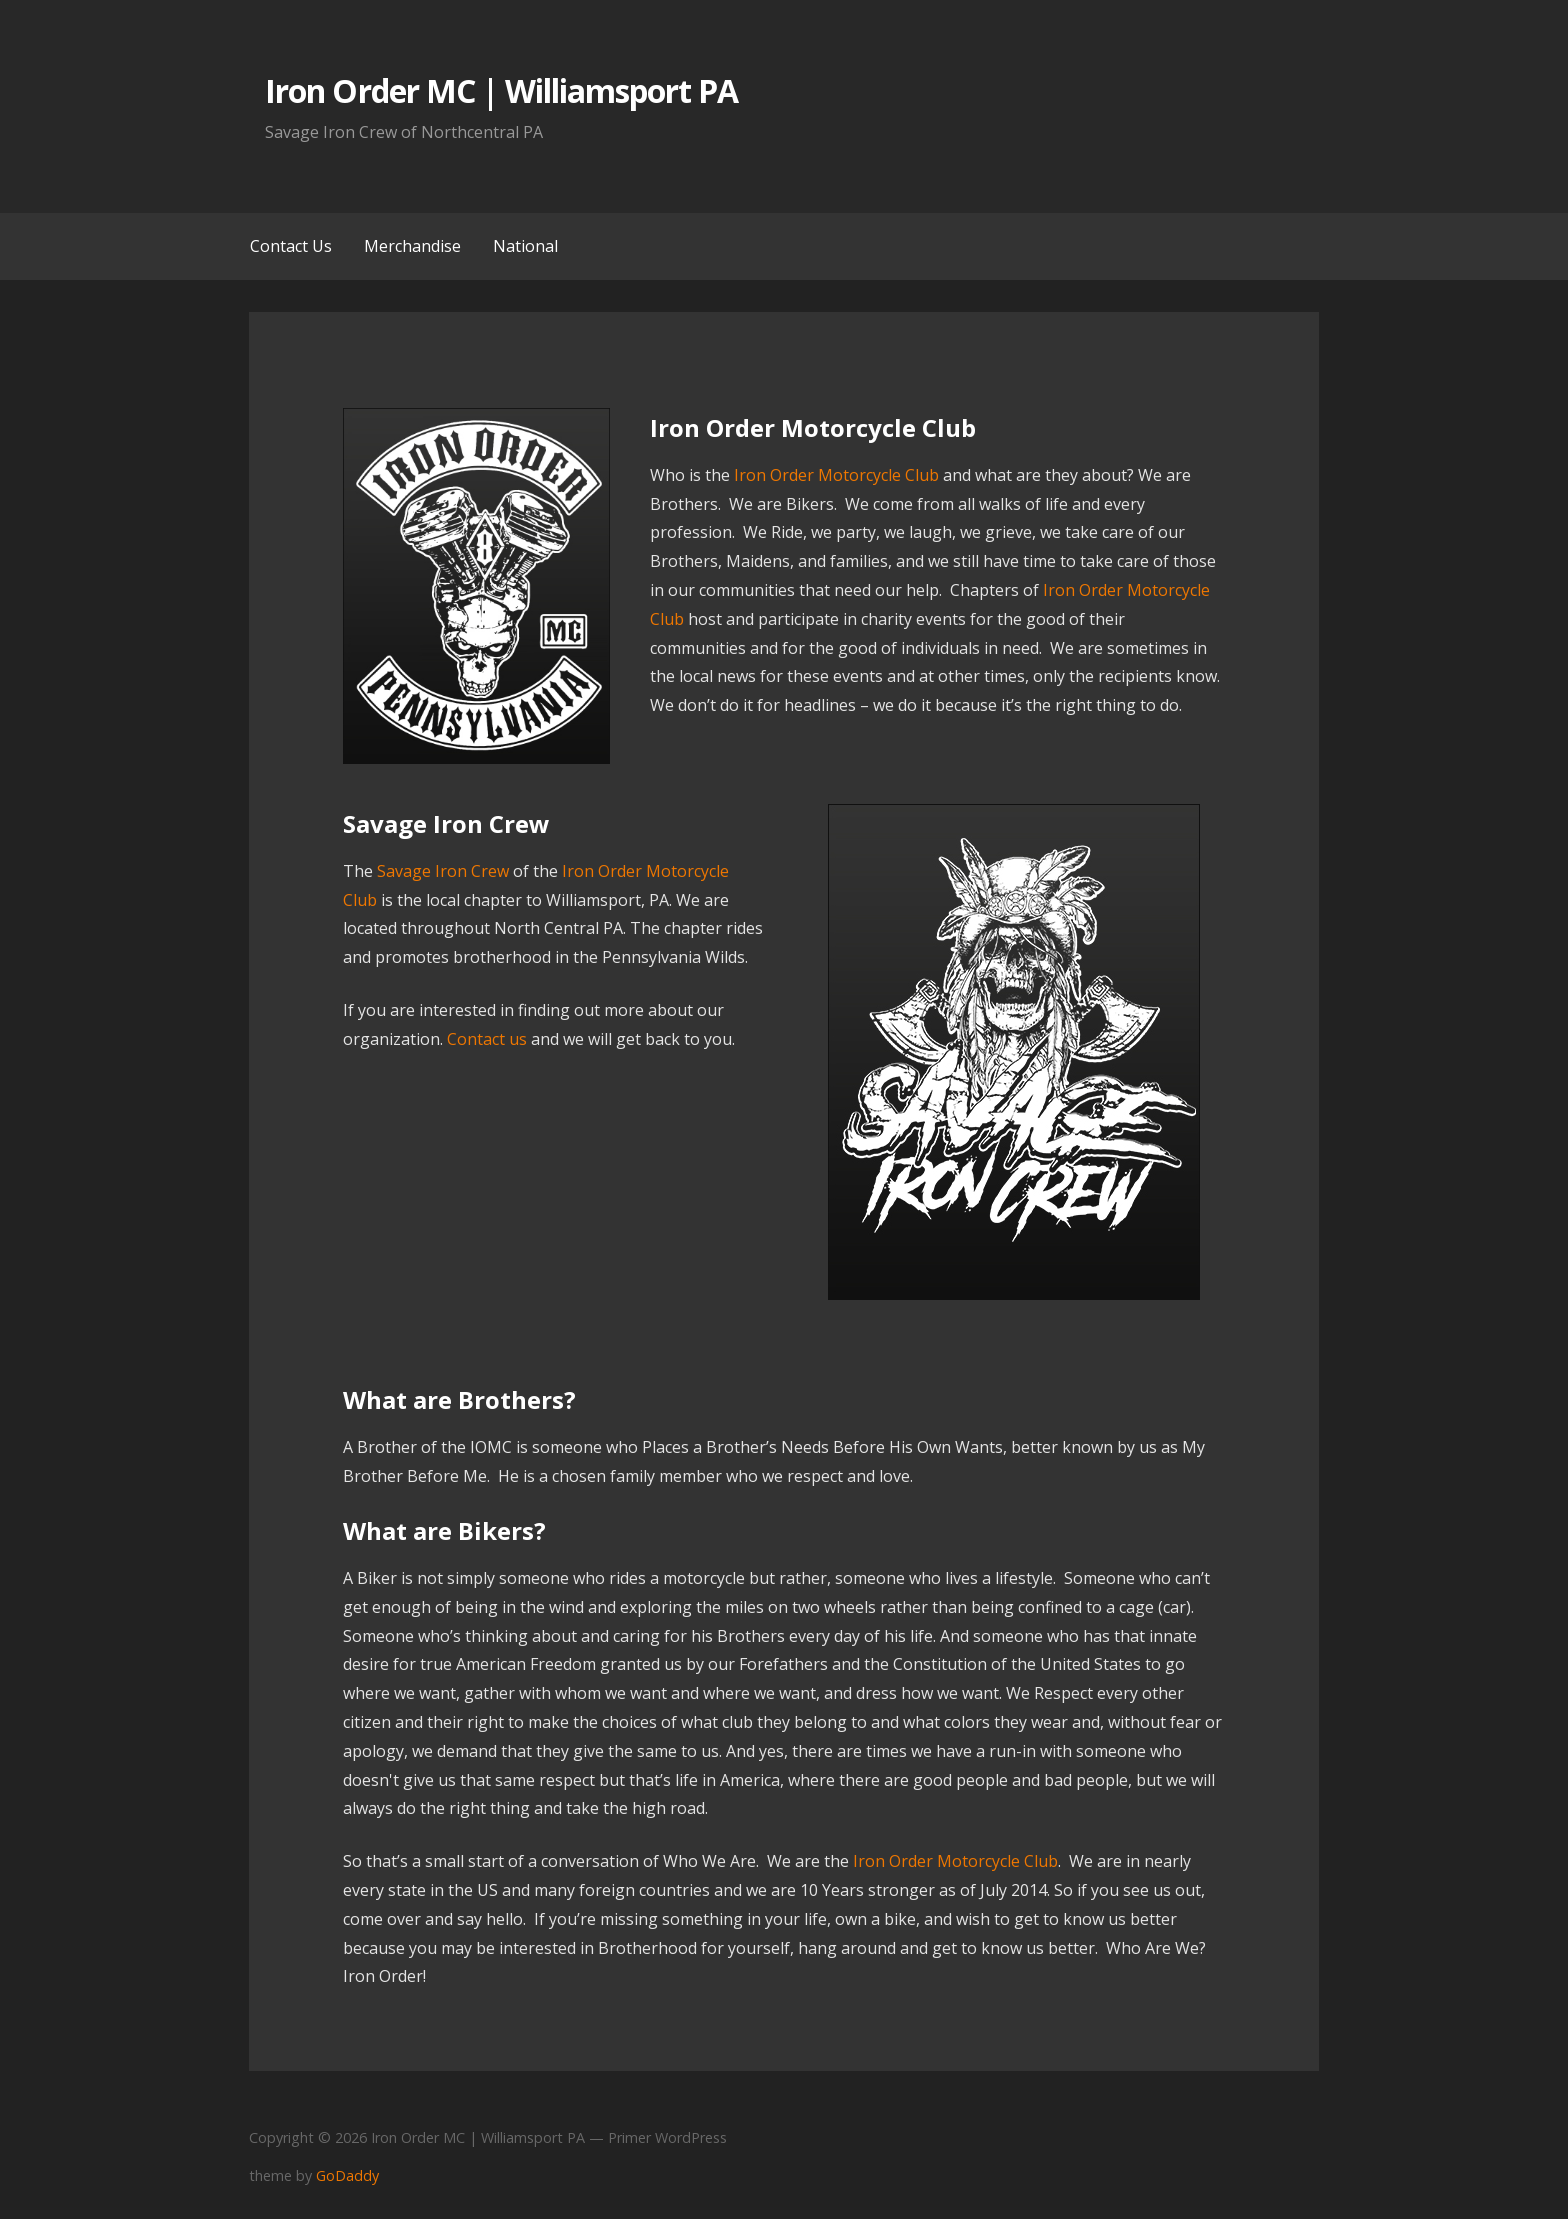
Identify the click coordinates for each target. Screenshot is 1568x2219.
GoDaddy (347, 2175)
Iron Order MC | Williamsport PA (501, 90)
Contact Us (291, 246)
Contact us (485, 1039)
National (525, 246)
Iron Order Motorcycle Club (836, 475)
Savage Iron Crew (443, 871)
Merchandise (412, 246)
